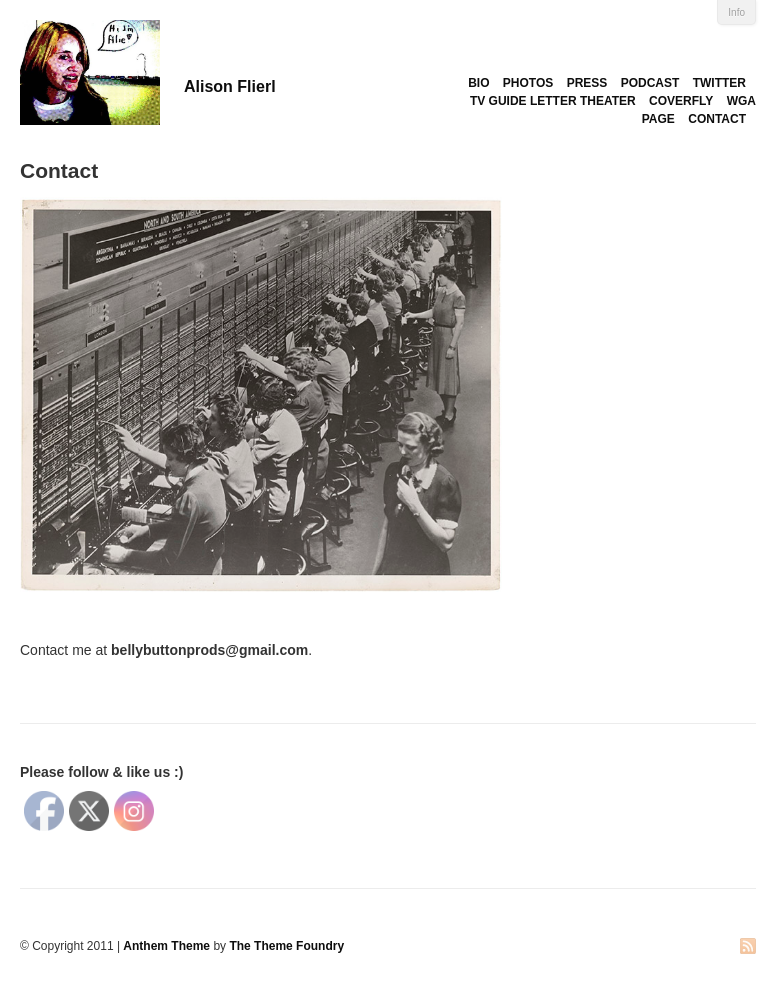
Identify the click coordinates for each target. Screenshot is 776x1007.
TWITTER (719, 83)
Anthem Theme (166, 946)
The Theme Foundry (286, 946)
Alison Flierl (230, 86)
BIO (478, 83)
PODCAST (650, 83)
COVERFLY (681, 101)
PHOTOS (528, 83)
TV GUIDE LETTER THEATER (553, 101)
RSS (748, 947)
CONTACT (717, 119)
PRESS (587, 83)
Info (736, 12)
